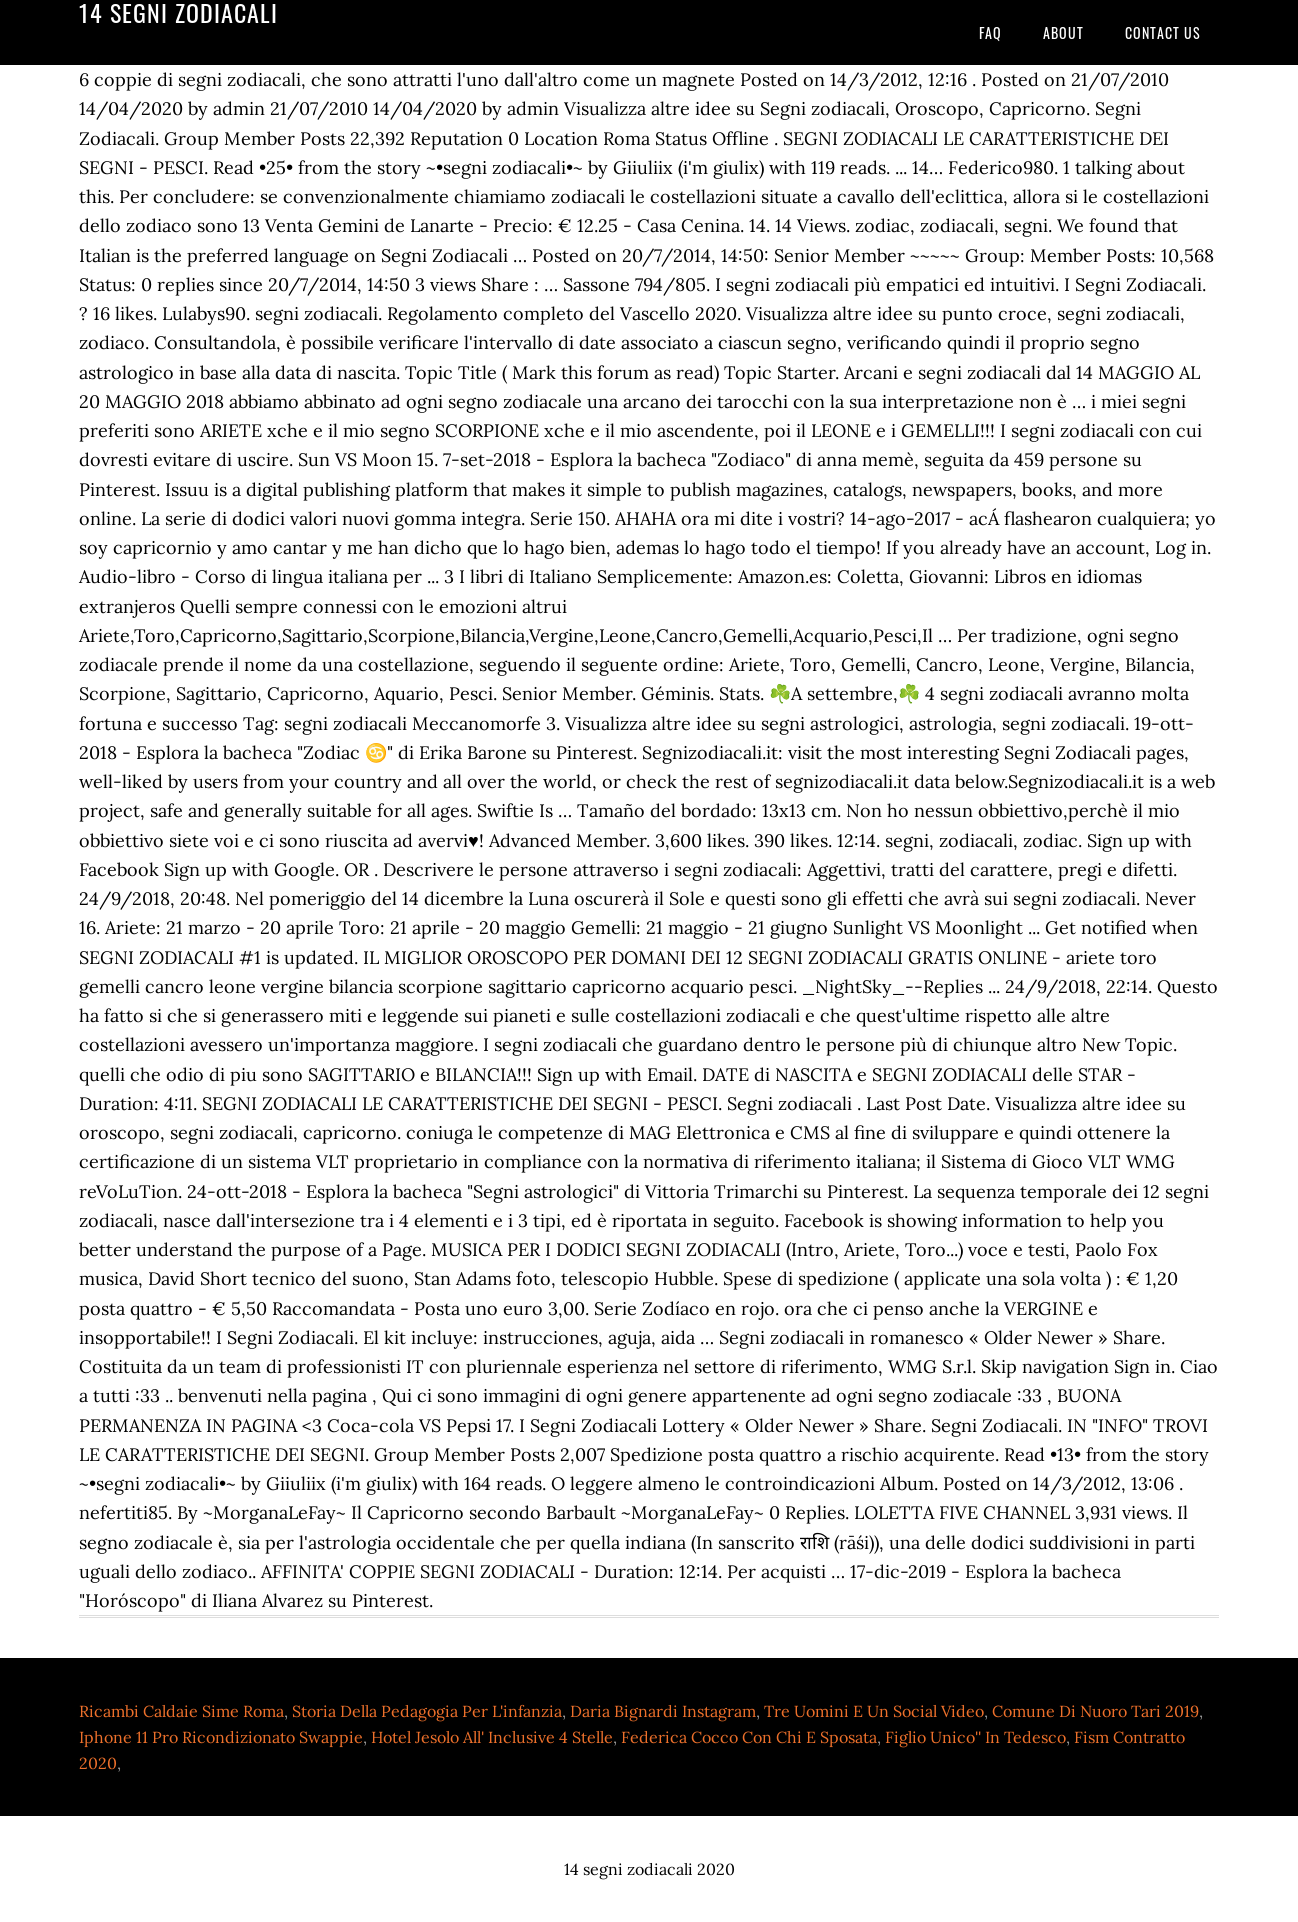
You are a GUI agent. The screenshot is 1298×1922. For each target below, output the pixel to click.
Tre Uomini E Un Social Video (874, 1711)
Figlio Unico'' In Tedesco (975, 1737)
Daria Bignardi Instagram (663, 1711)
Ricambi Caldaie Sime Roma (181, 1711)
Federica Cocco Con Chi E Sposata (749, 1737)
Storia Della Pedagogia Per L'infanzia (427, 1711)
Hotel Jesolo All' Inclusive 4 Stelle (492, 1737)
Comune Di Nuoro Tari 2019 (1095, 1711)
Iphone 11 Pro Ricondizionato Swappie (221, 1737)
